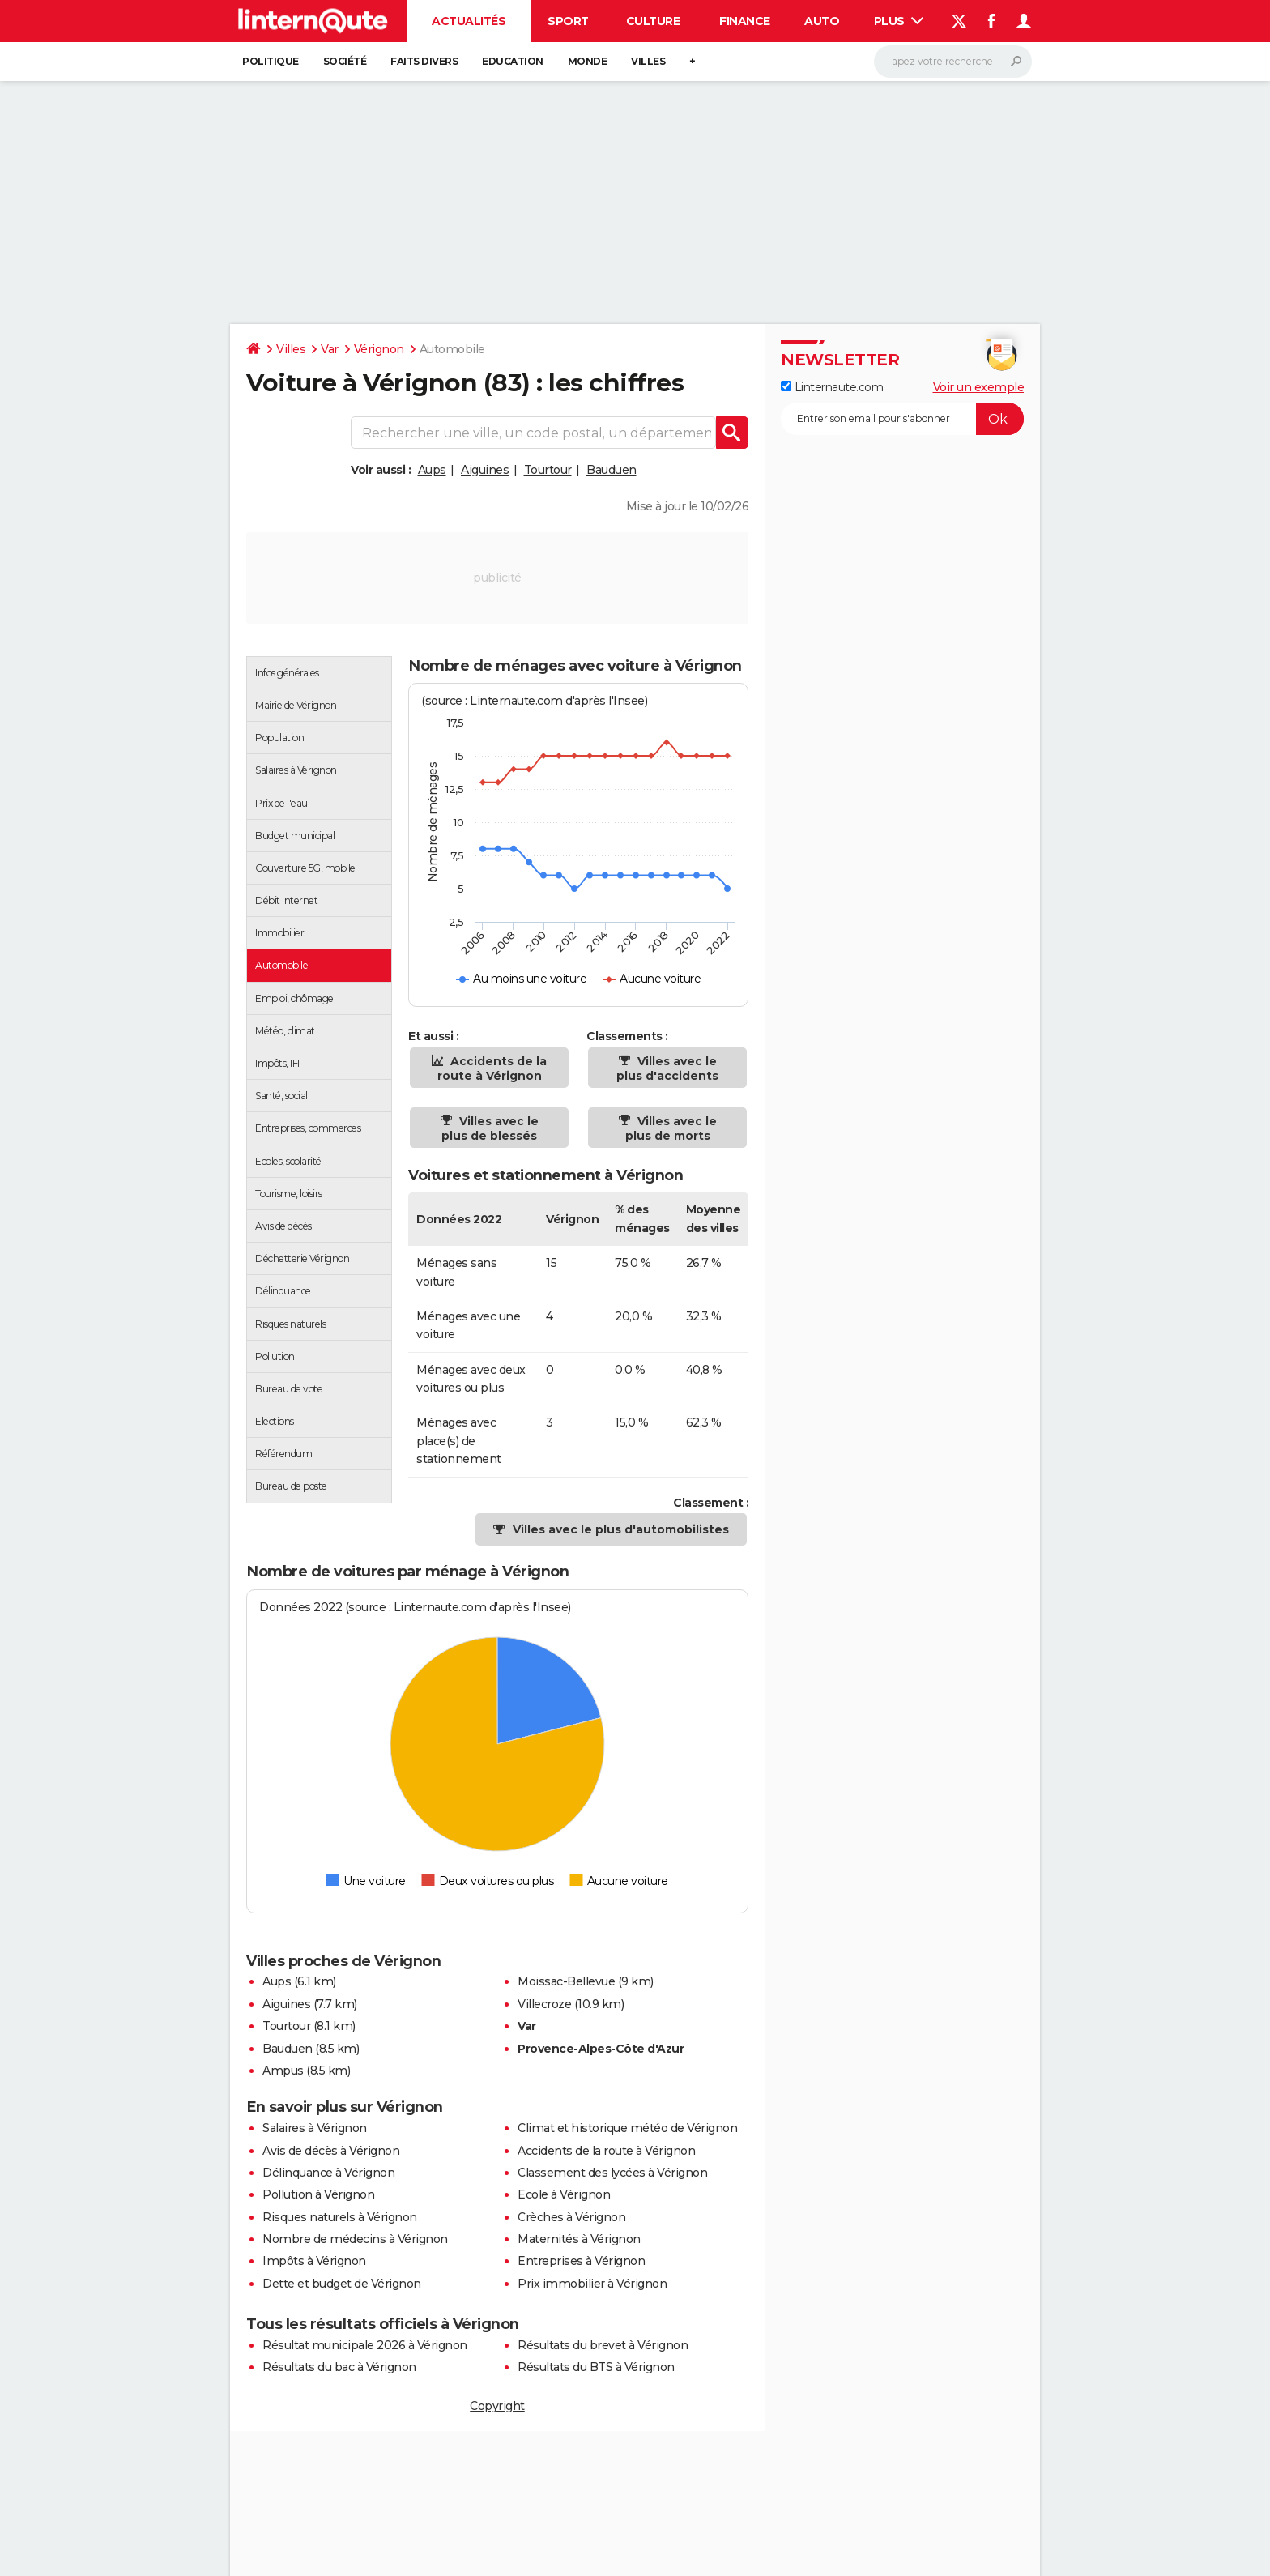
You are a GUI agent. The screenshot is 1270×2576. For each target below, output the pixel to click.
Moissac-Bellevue (566, 1981)
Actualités (468, 21)
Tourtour (548, 470)
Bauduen (611, 470)
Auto (821, 21)
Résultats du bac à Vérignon (339, 2367)
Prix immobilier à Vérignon (592, 2283)
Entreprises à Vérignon (581, 2261)
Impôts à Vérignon (314, 2261)
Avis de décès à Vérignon (330, 2150)
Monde (587, 61)
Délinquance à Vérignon (328, 2172)
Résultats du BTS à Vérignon (596, 2367)
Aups (432, 470)
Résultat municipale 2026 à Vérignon (364, 2345)
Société (345, 61)
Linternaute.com (832, 387)
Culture (653, 21)
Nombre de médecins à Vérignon (355, 2239)
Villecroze (544, 2004)
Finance (744, 21)
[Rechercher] (953, 61)
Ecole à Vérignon (564, 2194)
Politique (270, 61)
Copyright (497, 2406)
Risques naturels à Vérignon (339, 2217)
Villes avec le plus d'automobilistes (621, 1529)
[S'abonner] (902, 419)
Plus (899, 21)
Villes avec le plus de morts (671, 1128)
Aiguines (485, 470)
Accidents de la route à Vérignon (492, 1068)
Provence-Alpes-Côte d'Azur (601, 2048)
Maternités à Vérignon (579, 2239)
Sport (568, 21)
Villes (648, 61)
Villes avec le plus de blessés (490, 1128)
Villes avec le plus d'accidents (667, 1068)
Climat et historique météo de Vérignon (627, 2128)
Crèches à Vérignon (571, 2217)
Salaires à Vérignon (314, 2128)
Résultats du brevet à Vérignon (603, 2345)
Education (512, 61)
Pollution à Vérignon (318, 2194)
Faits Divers (424, 61)
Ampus (283, 2070)
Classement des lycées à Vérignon (612, 2172)
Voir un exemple (979, 387)
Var (330, 349)
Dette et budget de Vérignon (341, 2283)
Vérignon (379, 349)
